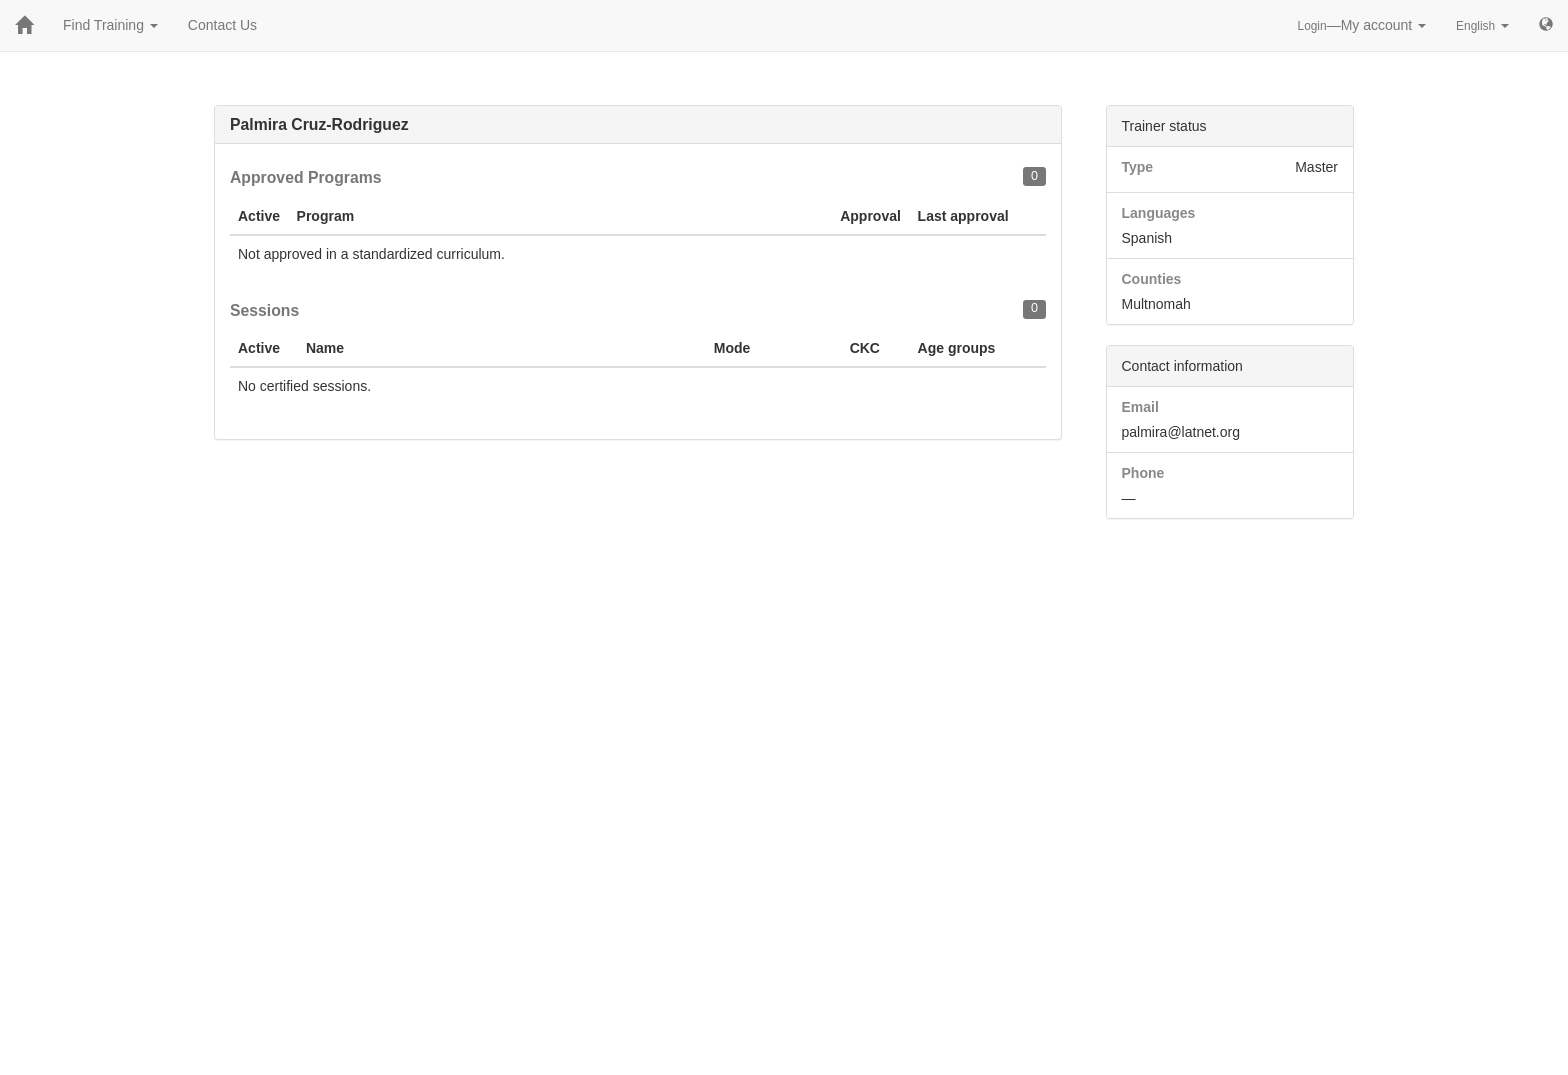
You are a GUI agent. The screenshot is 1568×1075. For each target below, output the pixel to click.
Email (1140, 407)
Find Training (110, 25)
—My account (1362, 25)
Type (1138, 167)
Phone (1143, 473)
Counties (1152, 279)
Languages (1159, 213)
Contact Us (222, 25)
